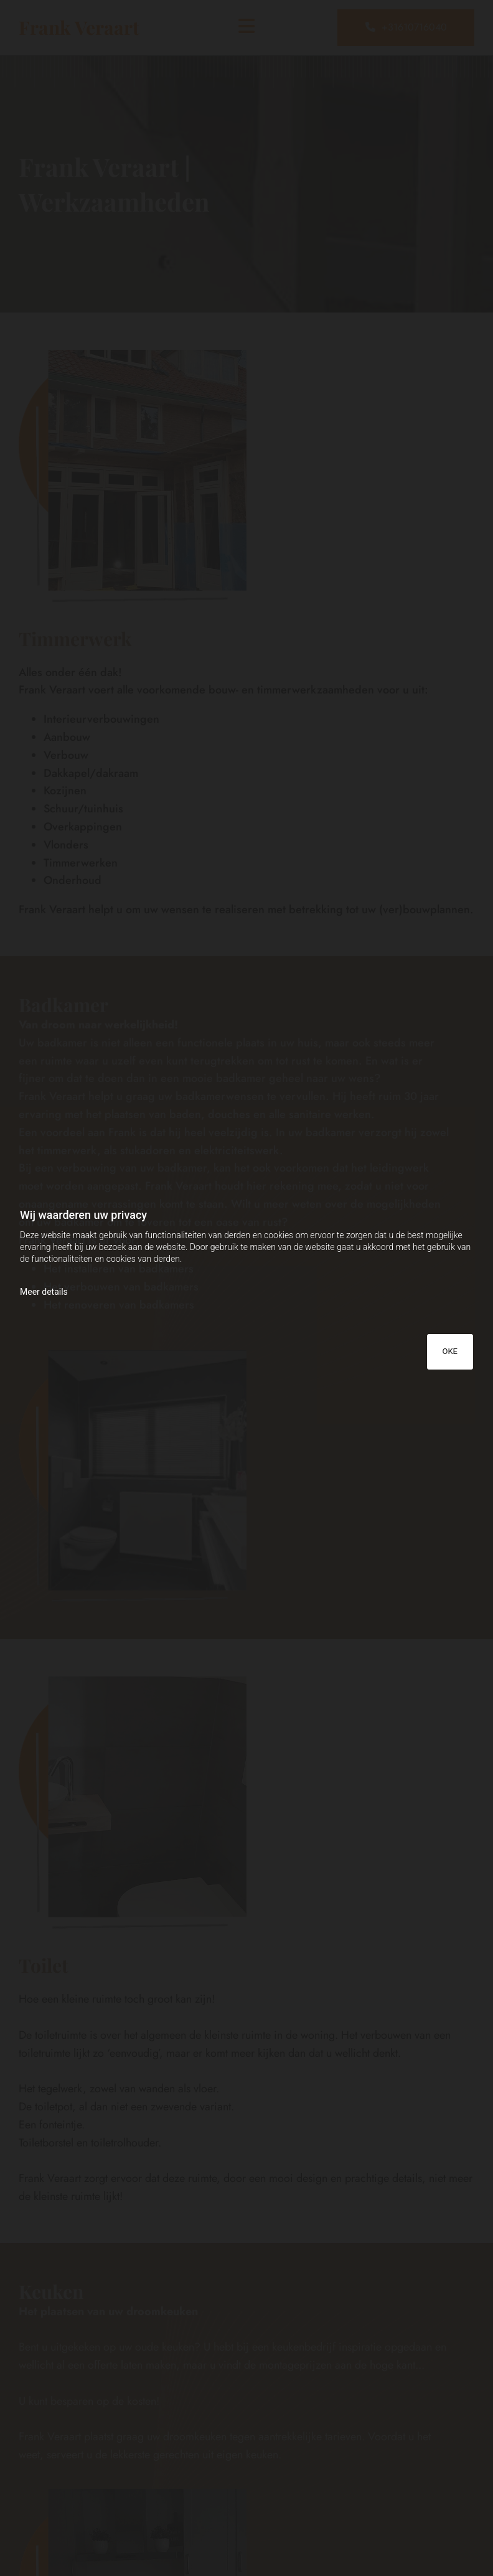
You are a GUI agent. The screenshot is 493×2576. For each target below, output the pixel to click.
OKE (450, 1351)
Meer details (44, 1292)
